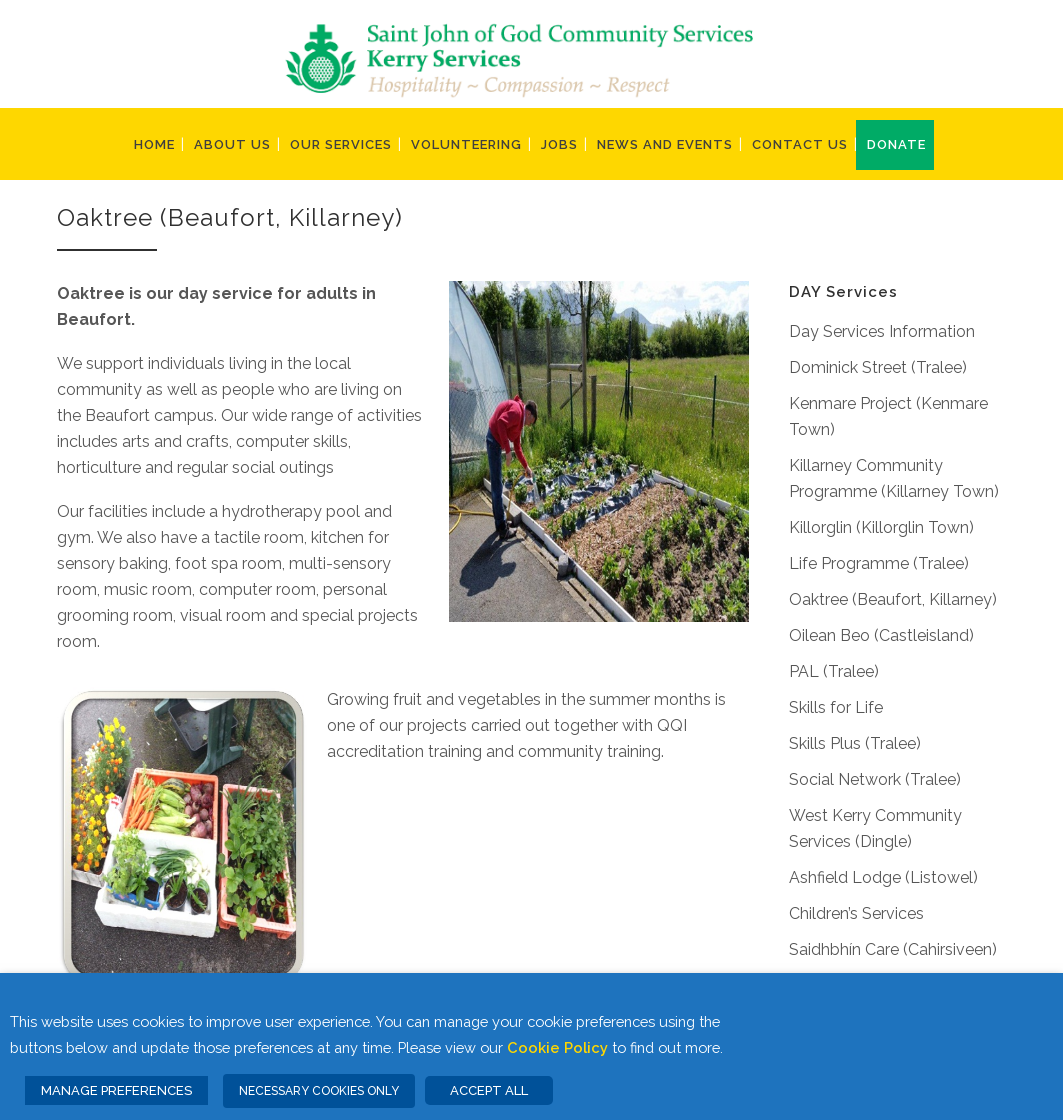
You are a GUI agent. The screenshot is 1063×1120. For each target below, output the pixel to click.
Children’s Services (856, 913)
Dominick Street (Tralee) (878, 367)
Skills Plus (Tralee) (855, 743)
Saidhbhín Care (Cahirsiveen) (893, 949)
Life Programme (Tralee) (879, 563)
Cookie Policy (557, 1047)
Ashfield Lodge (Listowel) (883, 877)
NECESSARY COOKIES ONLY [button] (319, 1091)
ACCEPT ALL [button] (489, 1090)
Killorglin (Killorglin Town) (881, 527)
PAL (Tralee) (834, 671)
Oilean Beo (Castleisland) (881, 635)
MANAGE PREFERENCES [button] (116, 1090)
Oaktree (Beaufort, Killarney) (893, 599)
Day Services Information (882, 331)
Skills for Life (836, 707)
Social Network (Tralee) (875, 779)
